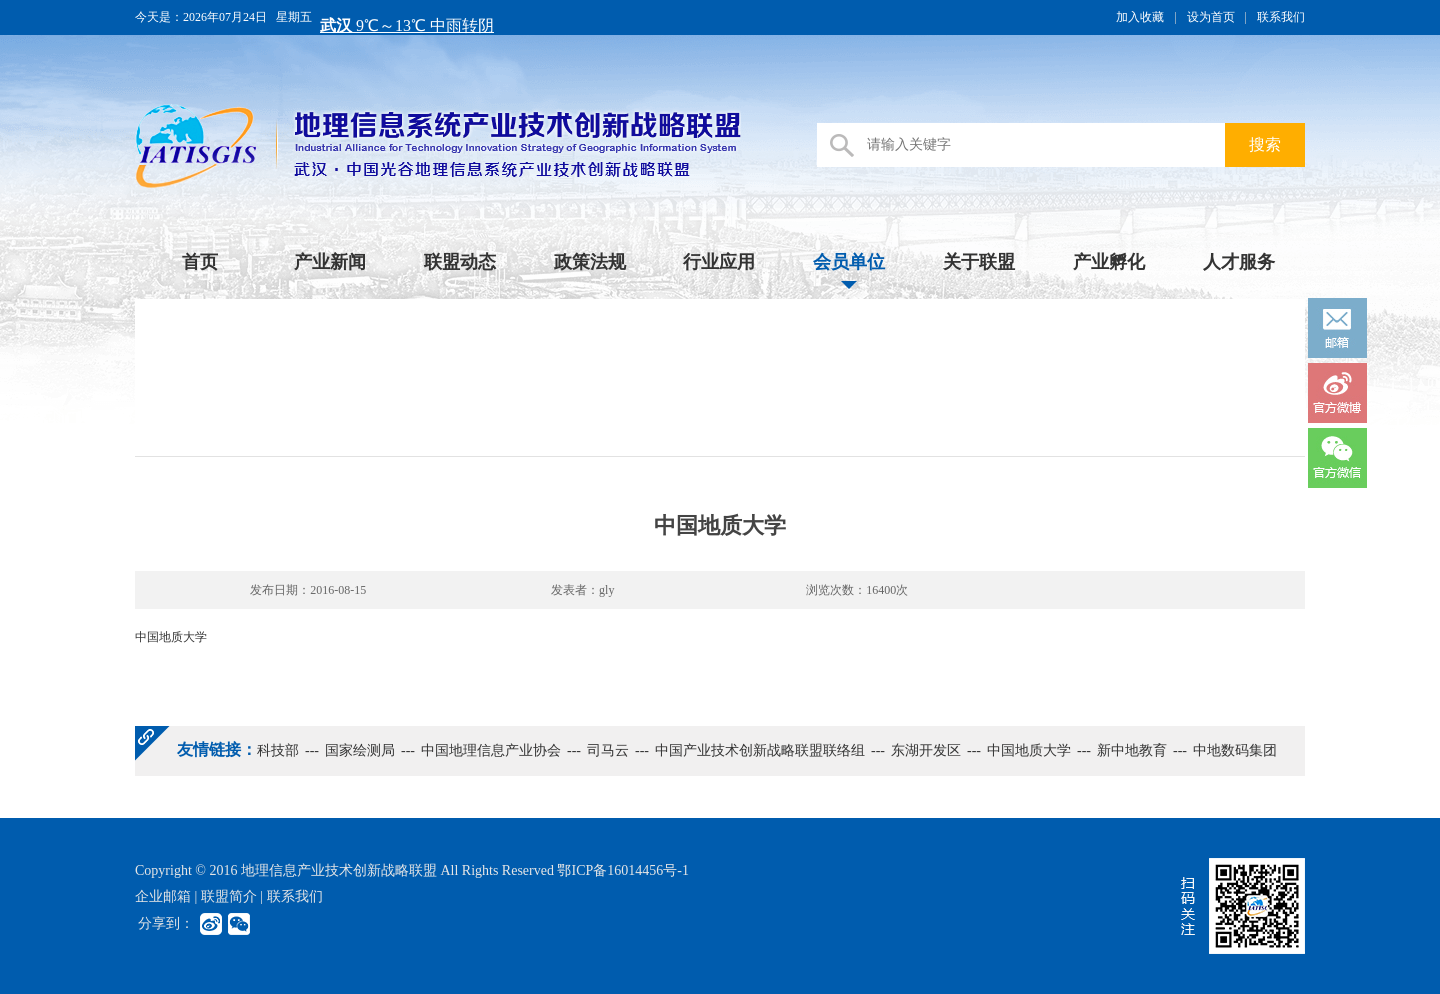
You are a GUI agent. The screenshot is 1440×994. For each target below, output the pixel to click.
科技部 (278, 750)
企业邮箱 (163, 896)
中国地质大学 (1029, 750)
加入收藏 (1140, 17)
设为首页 (1211, 17)
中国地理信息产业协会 (491, 750)
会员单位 (849, 262)
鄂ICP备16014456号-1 (622, 870)
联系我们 (1281, 17)
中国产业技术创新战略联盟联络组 (760, 750)
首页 (200, 262)
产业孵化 (1109, 262)
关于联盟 (979, 262)
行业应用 (719, 262)
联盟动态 (460, 262)
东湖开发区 (926, 750)
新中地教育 (1132, 750)
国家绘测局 (360, 750)
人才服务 (1239, 262)
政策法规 (590, 262)
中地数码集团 (1235, 750)
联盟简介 (229, 896)
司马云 (608, 750)
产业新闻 (330, 262)
